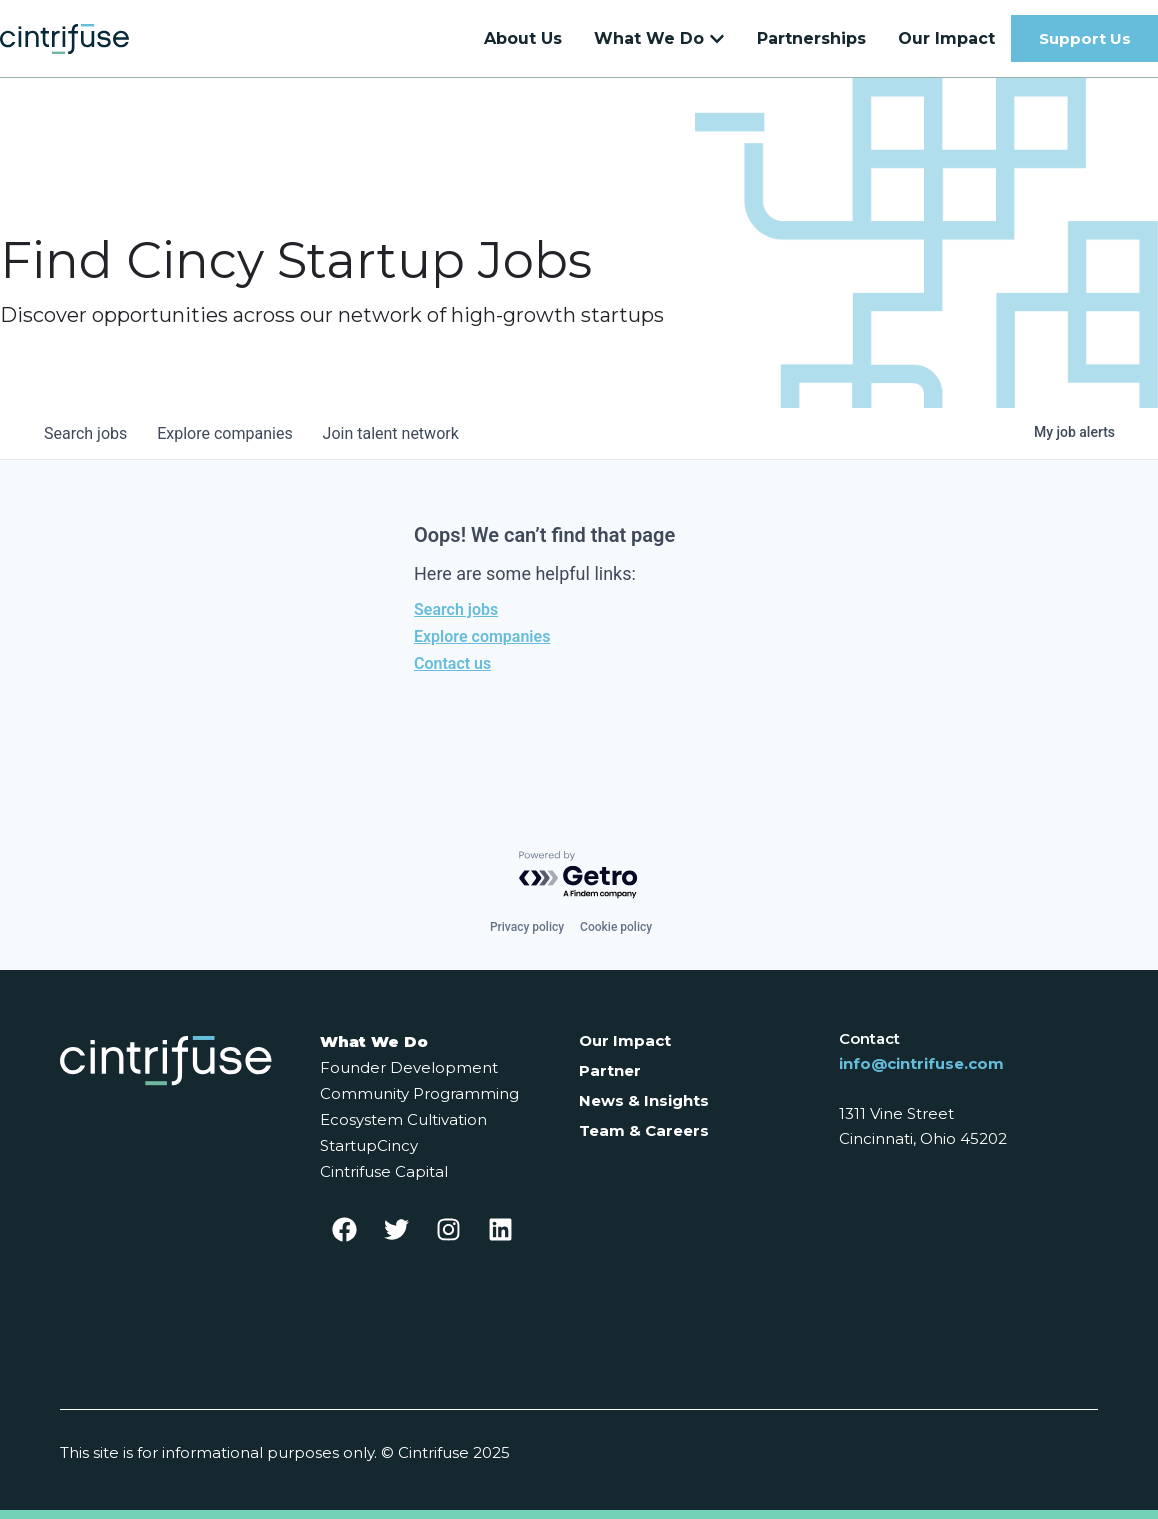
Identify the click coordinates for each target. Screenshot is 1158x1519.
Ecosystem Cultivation (403, 1119)
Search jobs (456, 619)
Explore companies (482, 646)
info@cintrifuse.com (921, 1063)
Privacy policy (527, 927)
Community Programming (419, 1093)
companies (227, 443)
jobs (86, 443)
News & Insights (644, 1100)
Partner (610, 1070)
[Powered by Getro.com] (579, 875)
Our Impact (625, 1040)
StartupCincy (369, 1145)
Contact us (452, 673)
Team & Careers (644, 1130)
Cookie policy (616, 927)
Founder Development (409, 1067)
